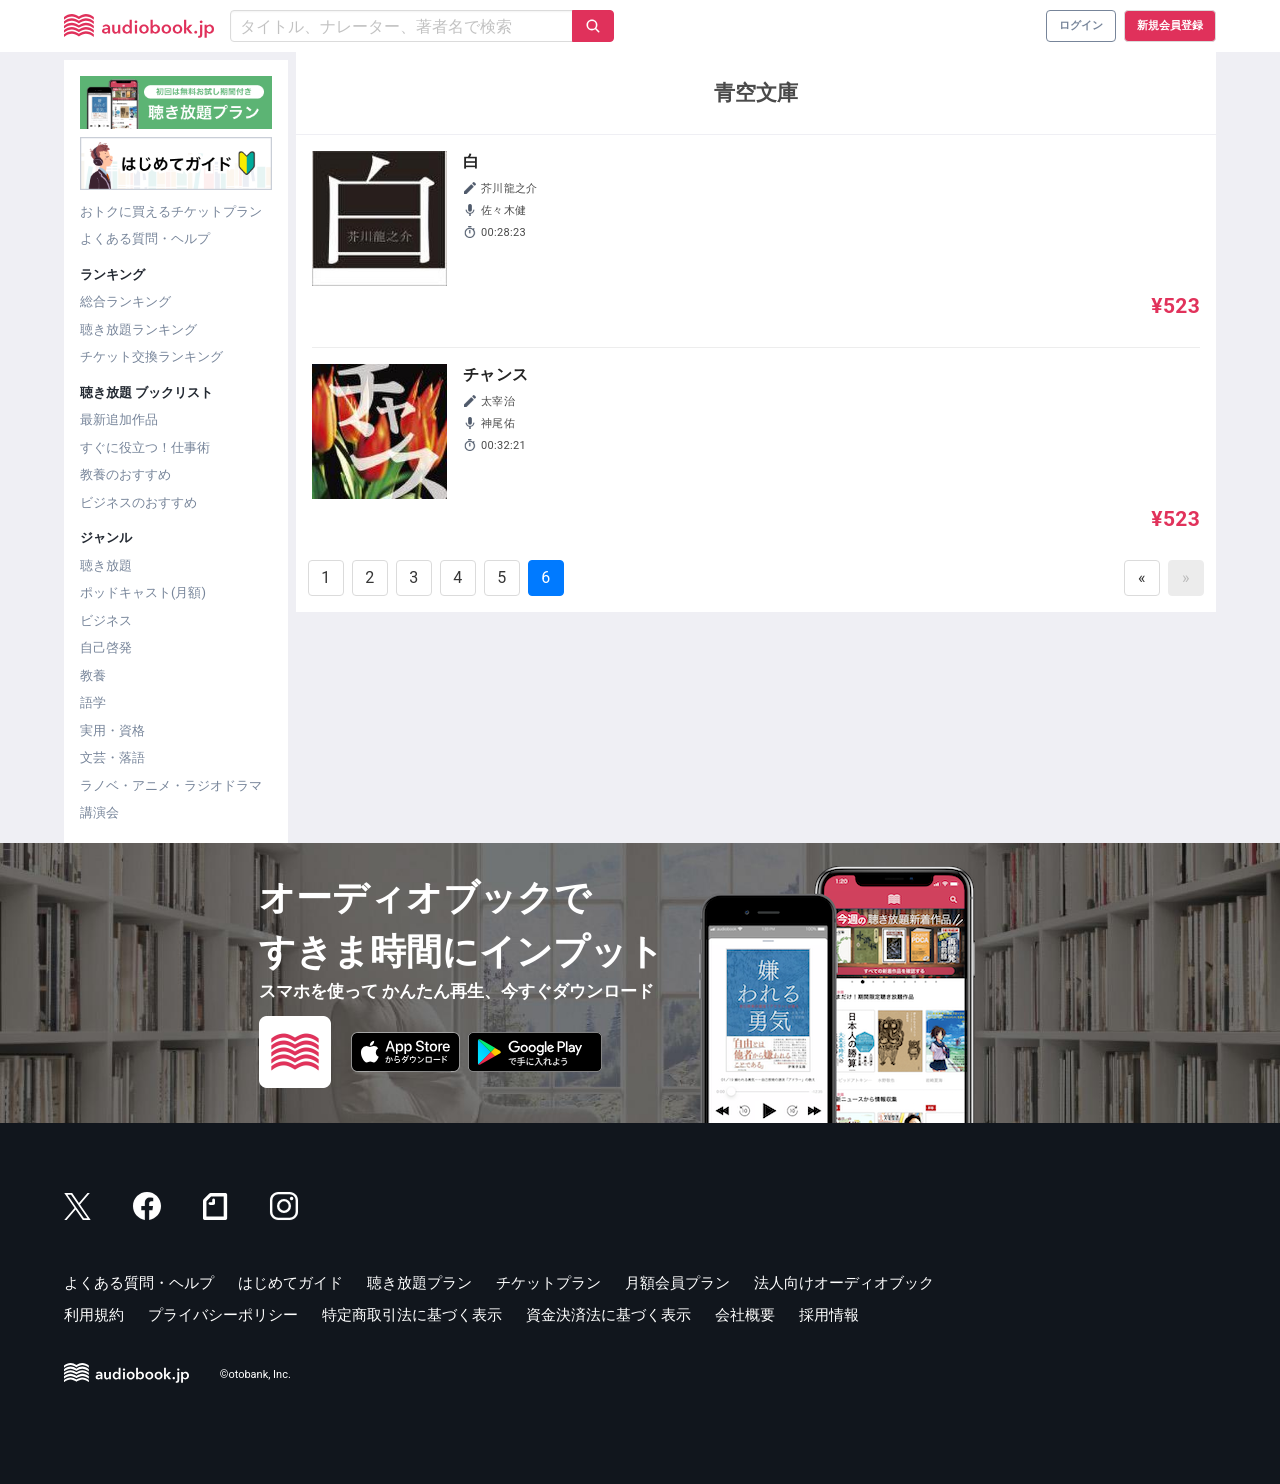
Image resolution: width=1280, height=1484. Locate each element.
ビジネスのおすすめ (138, 502)
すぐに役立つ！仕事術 (145, 447)
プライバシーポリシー (223, 1315)
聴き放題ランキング (138, 329)
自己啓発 (106, 647)
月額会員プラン (677, 1283)
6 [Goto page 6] (545, 577)
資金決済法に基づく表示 (608, 1315)
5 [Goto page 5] (501, 577)
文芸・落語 (112, 757)
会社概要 (745, 1315)
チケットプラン (548, 1283)
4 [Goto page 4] (457, 577)
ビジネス (106, 620)
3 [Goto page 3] (413, 577)
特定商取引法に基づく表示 (412, 1315)
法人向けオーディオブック (844, 1283)
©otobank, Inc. (255, 1374)
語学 (93, 702)
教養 (93, 675)
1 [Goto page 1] (325, 577)
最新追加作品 (119, 419)
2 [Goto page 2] (369, 577)
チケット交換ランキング (151, 356)
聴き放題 (106, 565)
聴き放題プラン (419, 1283)
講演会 (99, 812)
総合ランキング (125, 301)
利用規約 (94, 1315)
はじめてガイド (290, 1283)
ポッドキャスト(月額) (143, 592)
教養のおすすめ (125, 474)
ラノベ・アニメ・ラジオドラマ (171, 785)
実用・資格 (112, 730)
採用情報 (829, 1315)
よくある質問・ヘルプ (145, 238)
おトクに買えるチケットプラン (171, 211)
